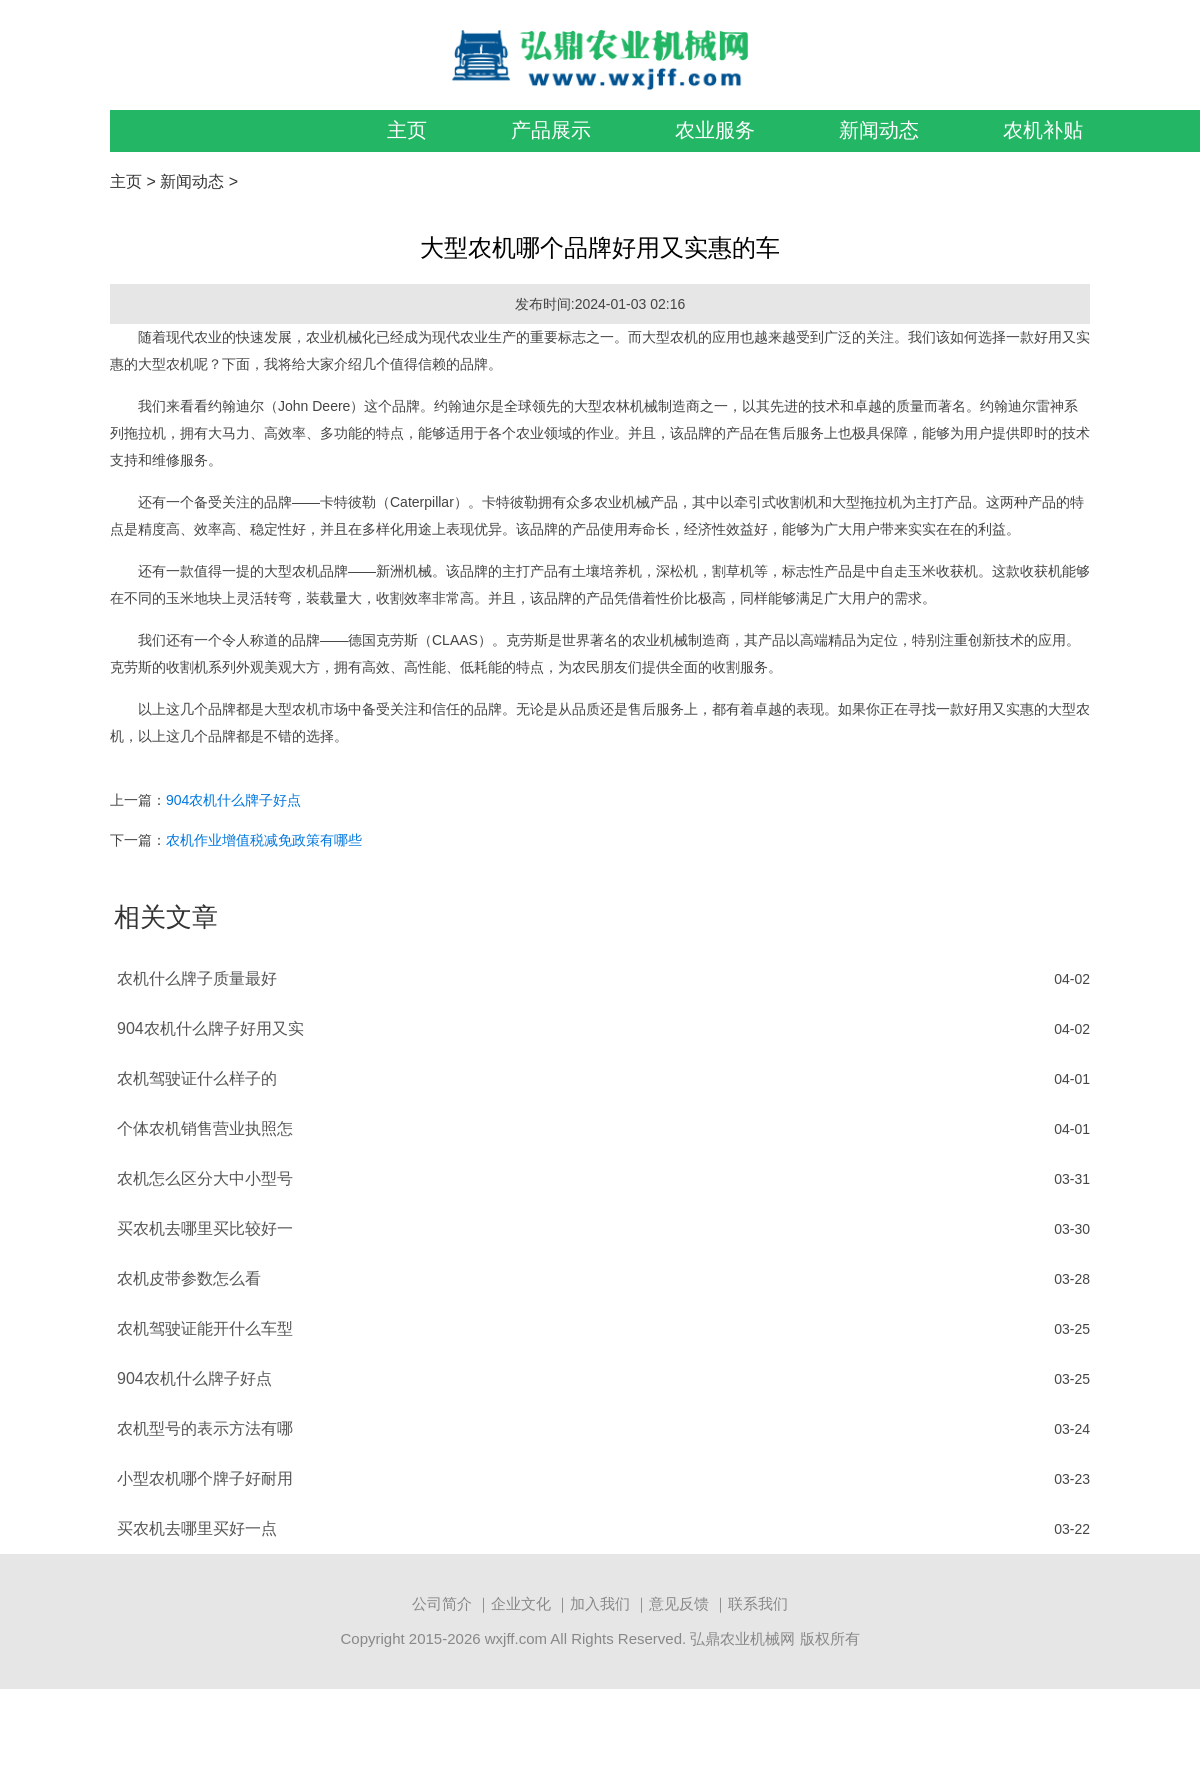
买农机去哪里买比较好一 (205, 1228)
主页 (407, 130)
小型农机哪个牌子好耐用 (205, 1478)
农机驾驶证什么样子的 (197, 1078)
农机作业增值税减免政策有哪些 (264, 840)
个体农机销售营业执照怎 (205, 1128)
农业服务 (715, 130)
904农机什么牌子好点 (233, 800)
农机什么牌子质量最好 (197, 978)
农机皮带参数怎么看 (189, 1278)
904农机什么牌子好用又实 (210, 1028)
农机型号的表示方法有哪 (205, 1428)
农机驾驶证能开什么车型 (205, 1328)
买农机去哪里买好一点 (197, 1528)
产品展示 (551, 130)
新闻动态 (879, 130)
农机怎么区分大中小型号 (205, 1178)
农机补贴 (1043, 130)
